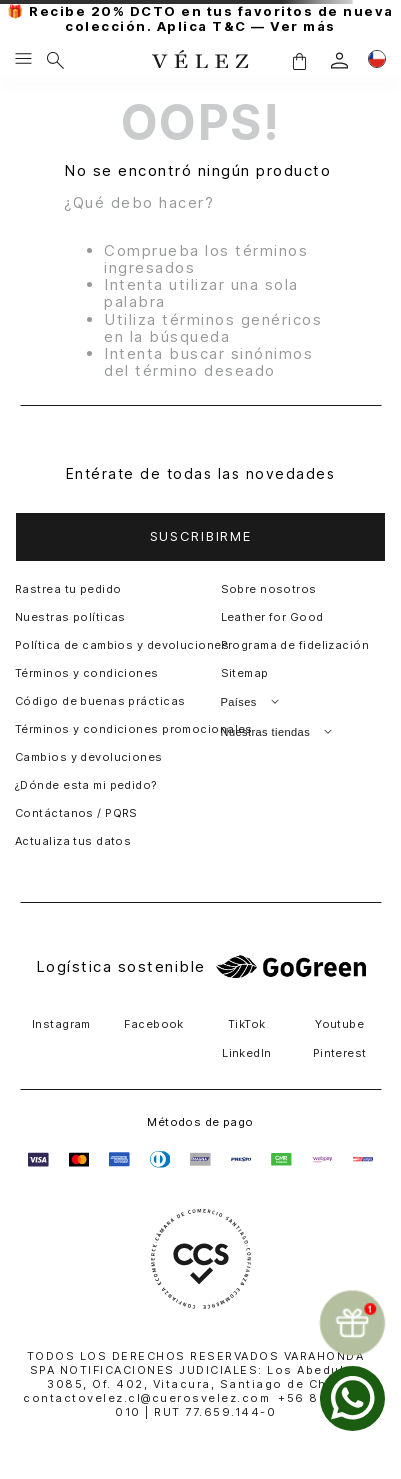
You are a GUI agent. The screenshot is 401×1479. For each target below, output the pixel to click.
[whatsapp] (352, 1398)
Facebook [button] (154, 1024)
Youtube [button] (339, 1024)
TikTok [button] (247, 1024)
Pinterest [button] (340, 1053)
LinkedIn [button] (247, 1053)
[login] (339, 60)
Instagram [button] (61, 1024)
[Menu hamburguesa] (23, 60)
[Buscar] (55, 60)
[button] (299, 60)
